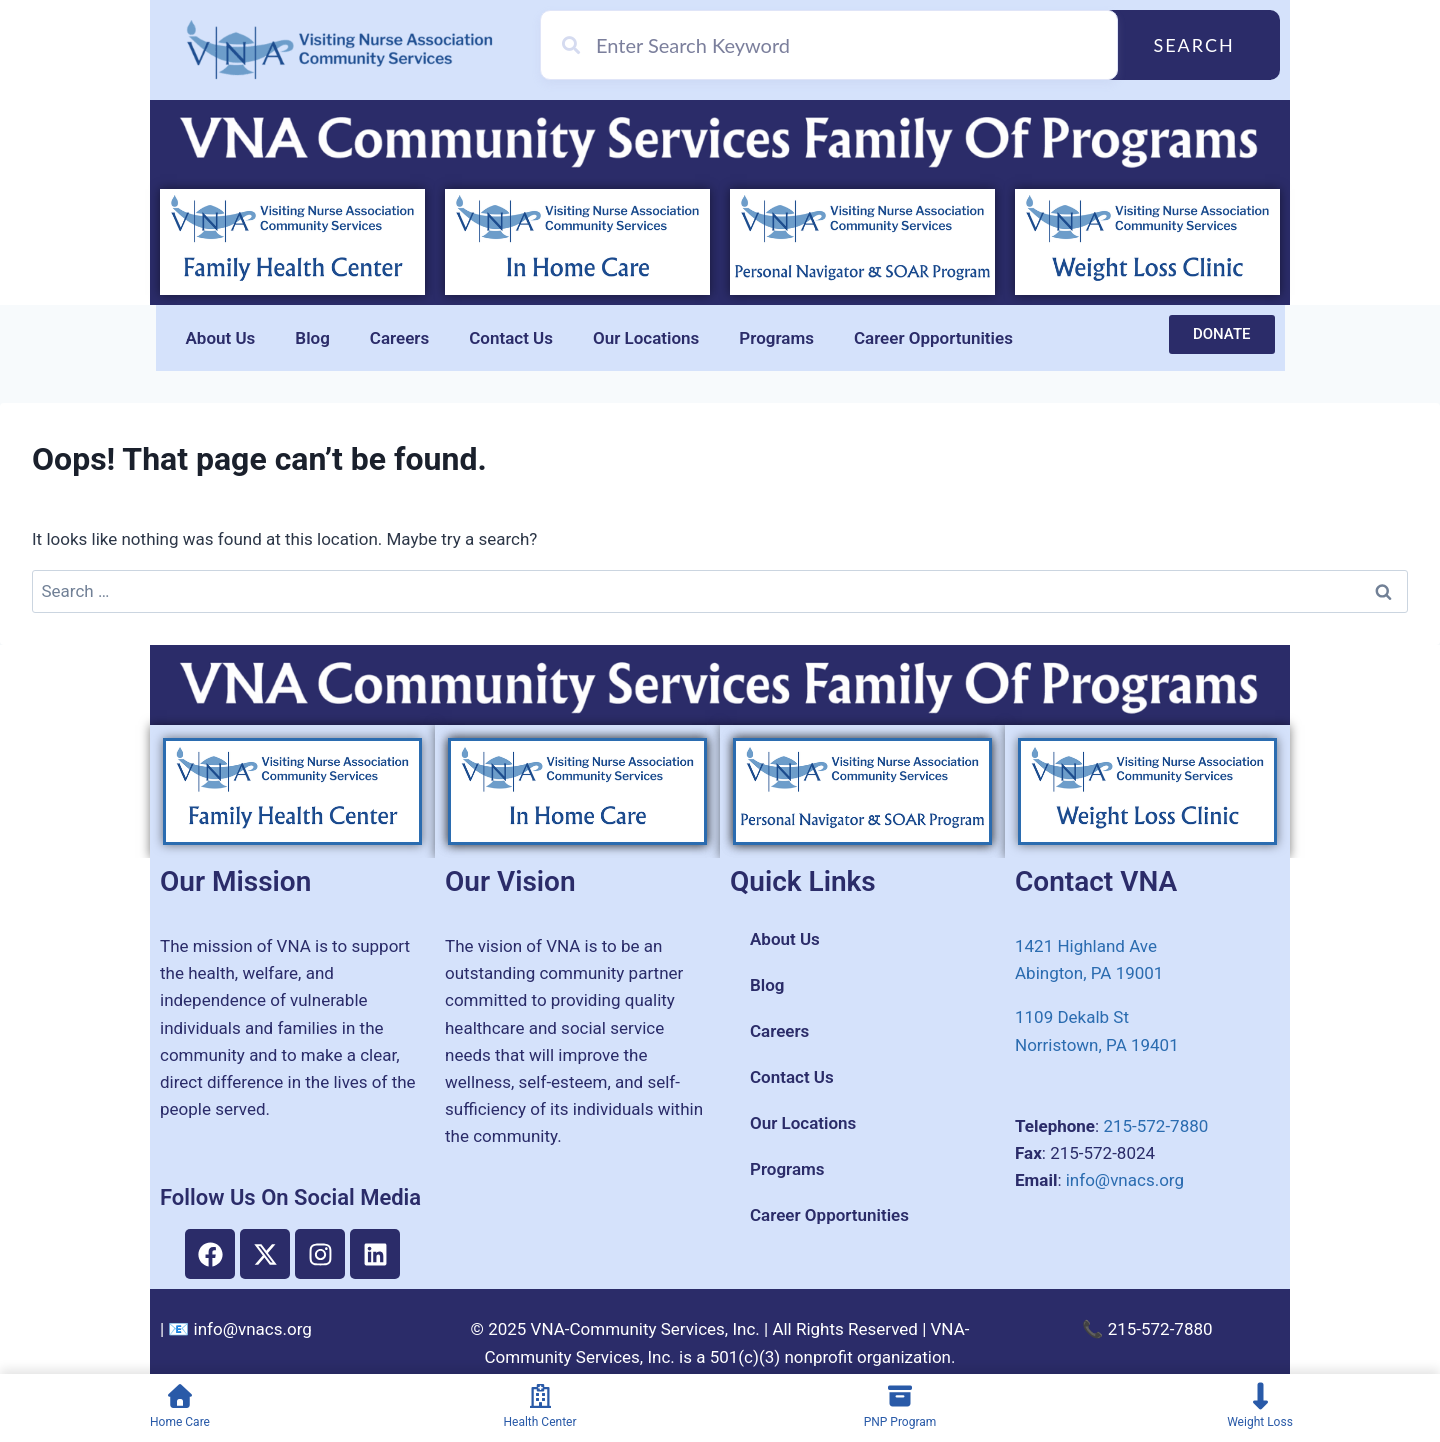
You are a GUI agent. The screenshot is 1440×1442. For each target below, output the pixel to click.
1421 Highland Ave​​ (1086, 946)
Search (1193, 45)
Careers (399, 338)
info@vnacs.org (1125, 1180)
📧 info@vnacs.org (239, 1329)
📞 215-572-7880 (1147, 1329)
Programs (776, 338)
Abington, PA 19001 (1089, 973)
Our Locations (646, 338)
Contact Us (511, 338)
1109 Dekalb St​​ (1072, 1017)
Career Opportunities (933, 338)
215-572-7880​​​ (1155, 1126)
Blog (312, 338)
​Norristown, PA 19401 (1097, 1045)
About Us (221, 338)
